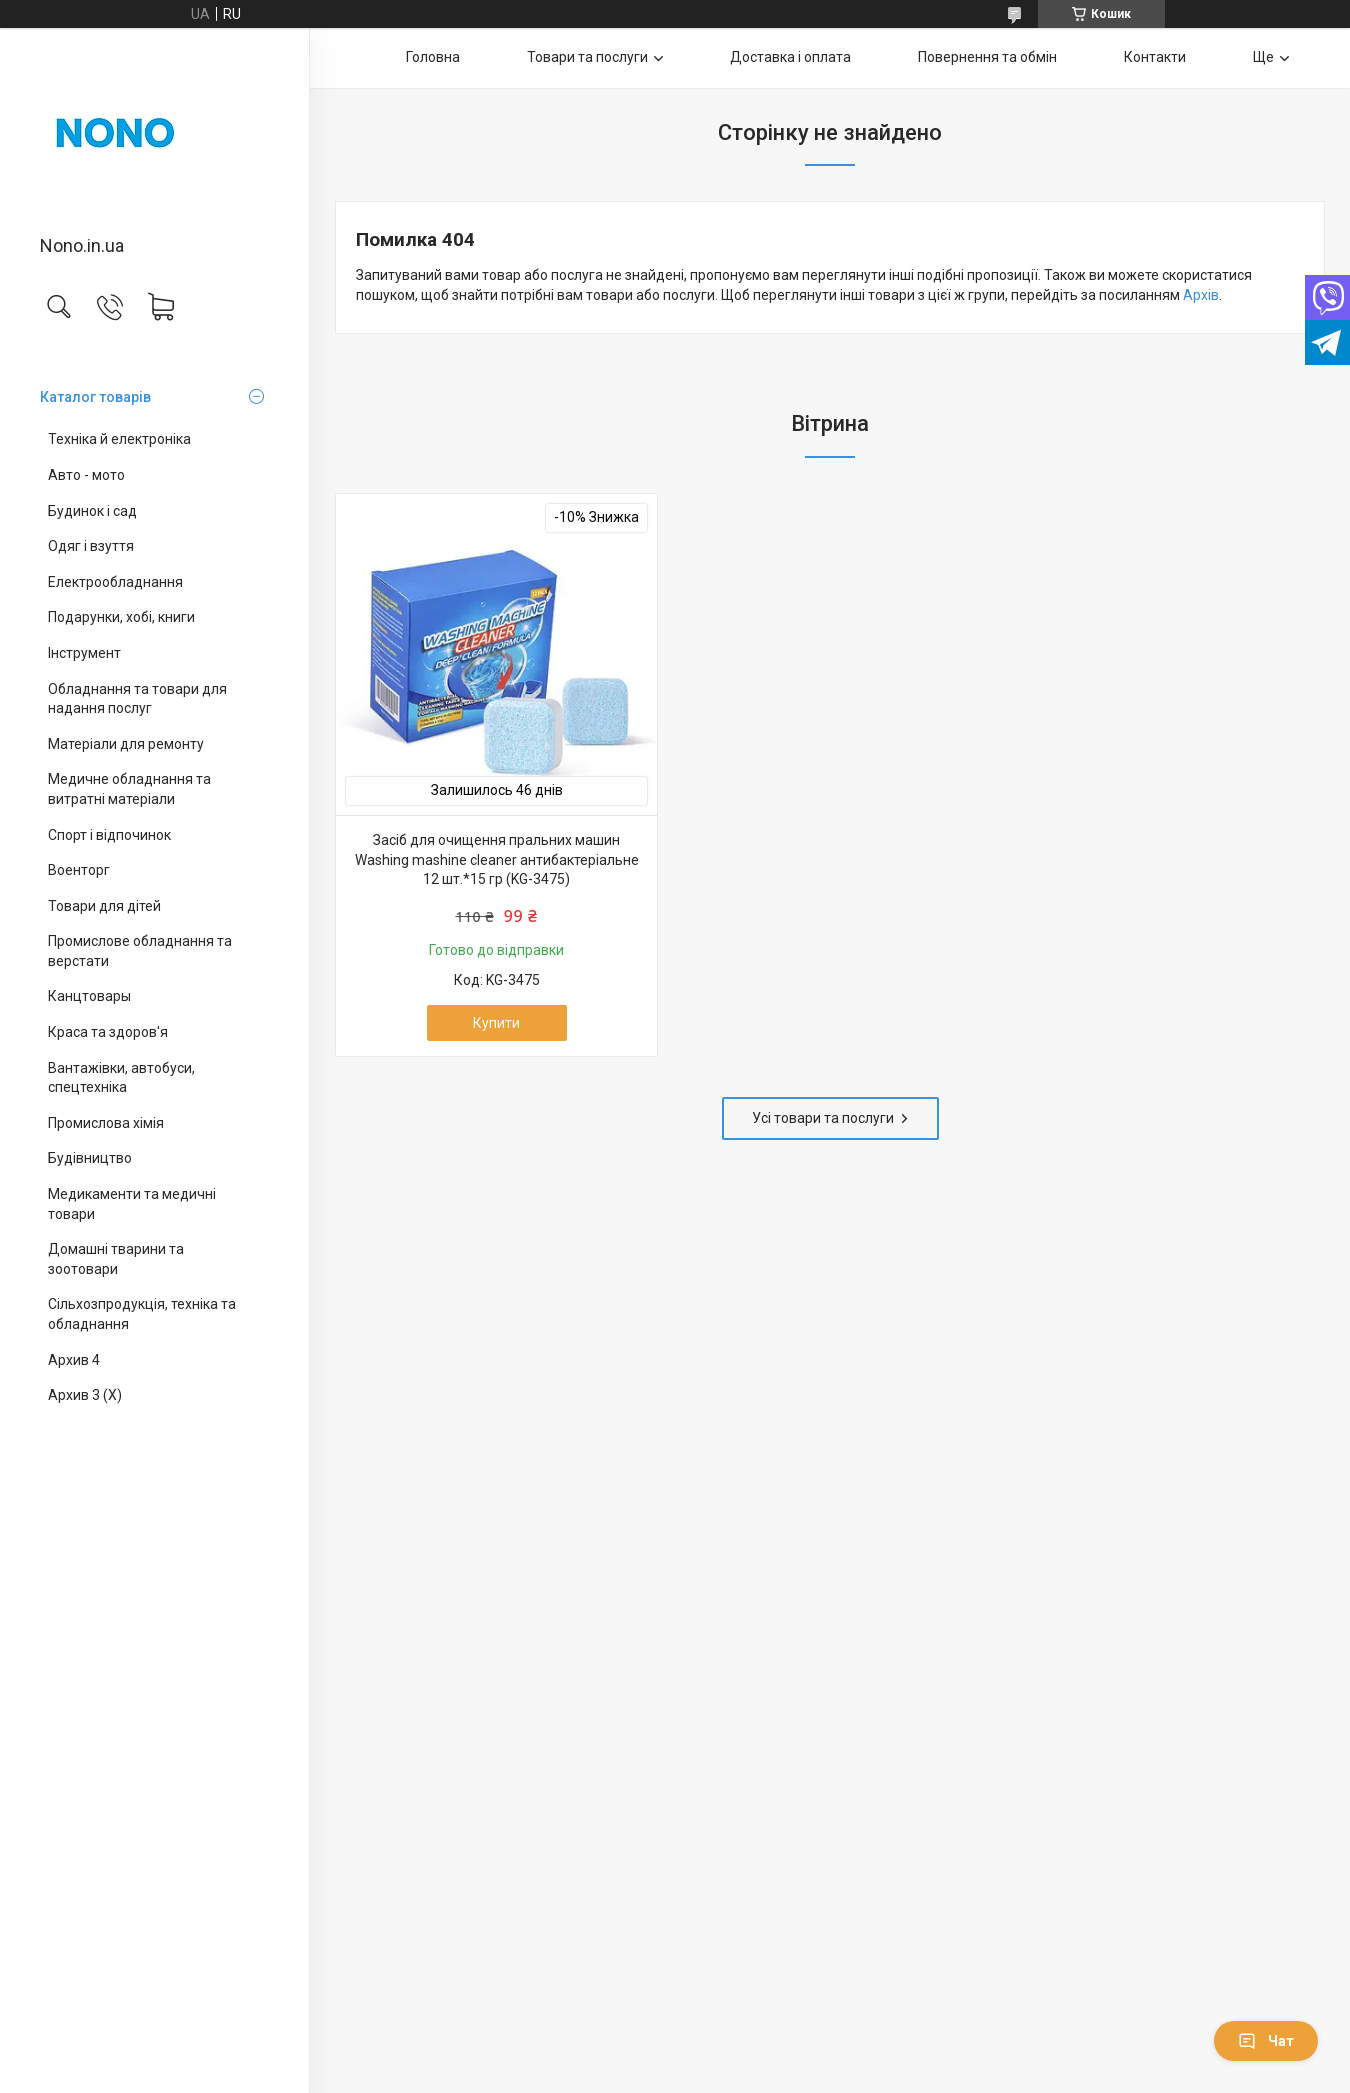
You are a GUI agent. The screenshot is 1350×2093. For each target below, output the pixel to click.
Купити (496, 1023)
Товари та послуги (587, 57)
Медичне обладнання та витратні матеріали (129, 789)
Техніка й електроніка (119, 439)
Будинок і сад (92, 511)
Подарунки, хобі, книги (121, 617)
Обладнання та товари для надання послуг (137, 699)
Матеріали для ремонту (126, 744)
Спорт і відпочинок (109, 835)
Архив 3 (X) (85, 1395)
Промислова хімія (106, 1123)
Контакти (1155, 57)
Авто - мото (86, 475)
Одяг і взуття (91, 546)
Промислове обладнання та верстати (140, 951)
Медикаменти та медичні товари (132, 1204)
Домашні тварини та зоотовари (116, 1259)
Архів (1201, 295)
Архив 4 (74, 1360)
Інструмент (84, 653)
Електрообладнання (115, 582)
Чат (1266, 2041)
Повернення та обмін (987, 57)
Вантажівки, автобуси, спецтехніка (121, 1078)
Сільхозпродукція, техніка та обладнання (142, 1314)
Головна (433, 57)
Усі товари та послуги (823, 1118)
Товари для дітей (104, 906)
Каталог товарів (95, 397)
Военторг (79, 870)
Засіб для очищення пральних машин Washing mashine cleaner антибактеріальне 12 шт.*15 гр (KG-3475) (497, 859)
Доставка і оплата (790, 57)
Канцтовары (89, 996)
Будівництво (90, 1158)
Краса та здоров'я (108, 1032)
